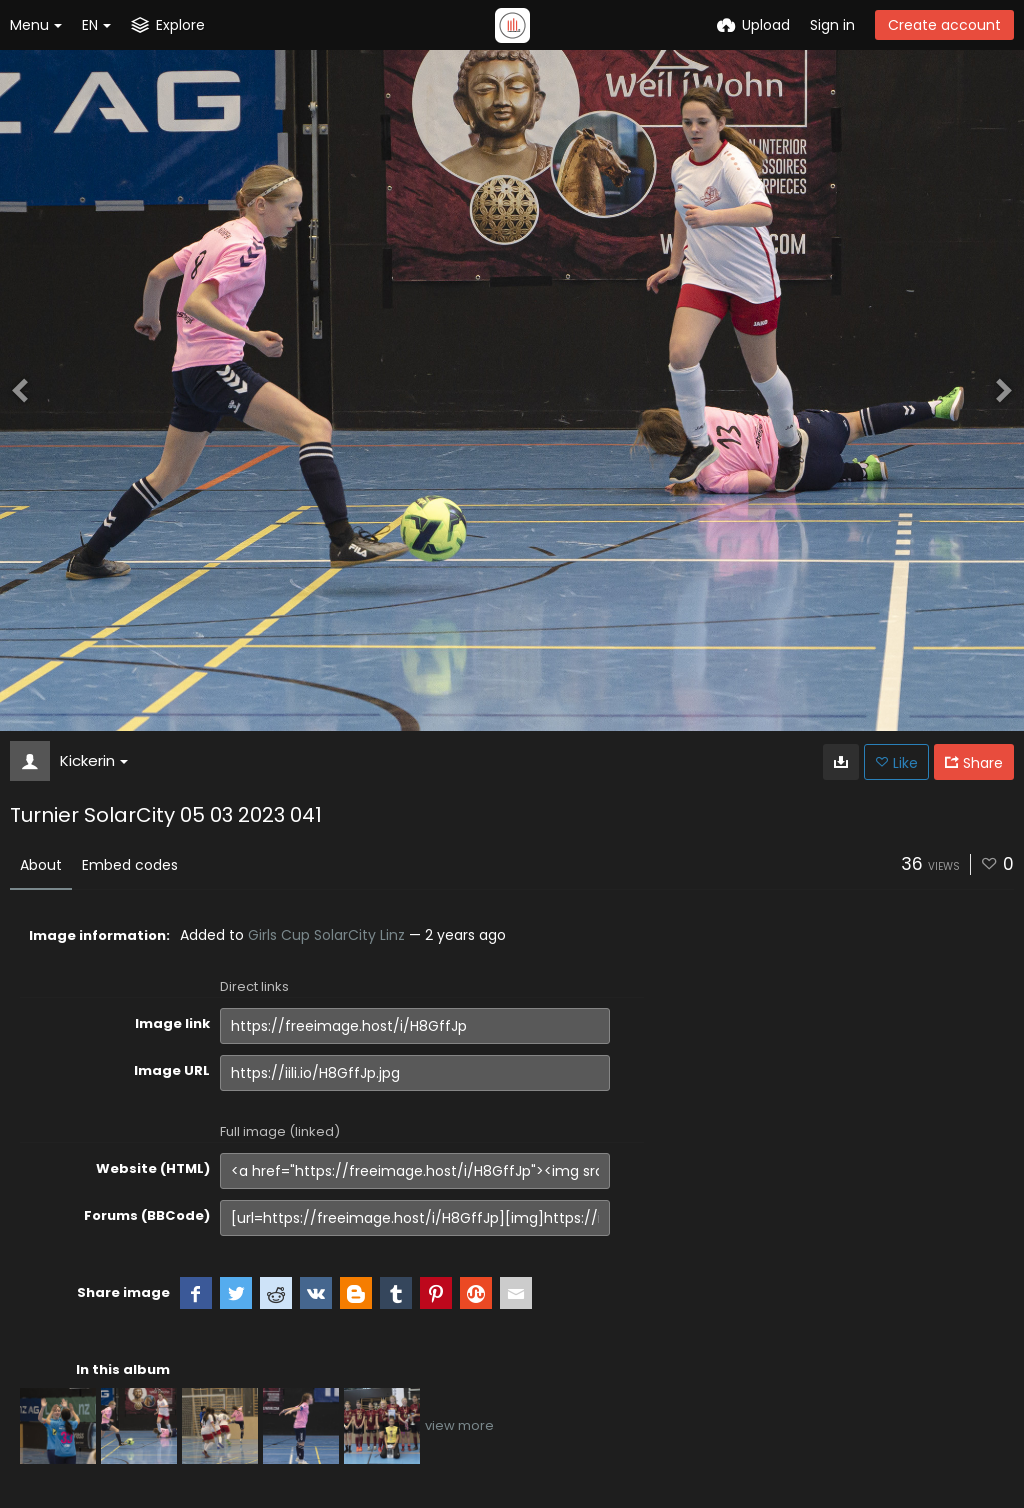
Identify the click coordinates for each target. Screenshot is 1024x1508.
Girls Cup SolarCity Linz (326, 935)
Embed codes (130, 865)
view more (459, 1425)
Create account (944, 25)
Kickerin (94, 760)
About (41, 865)
